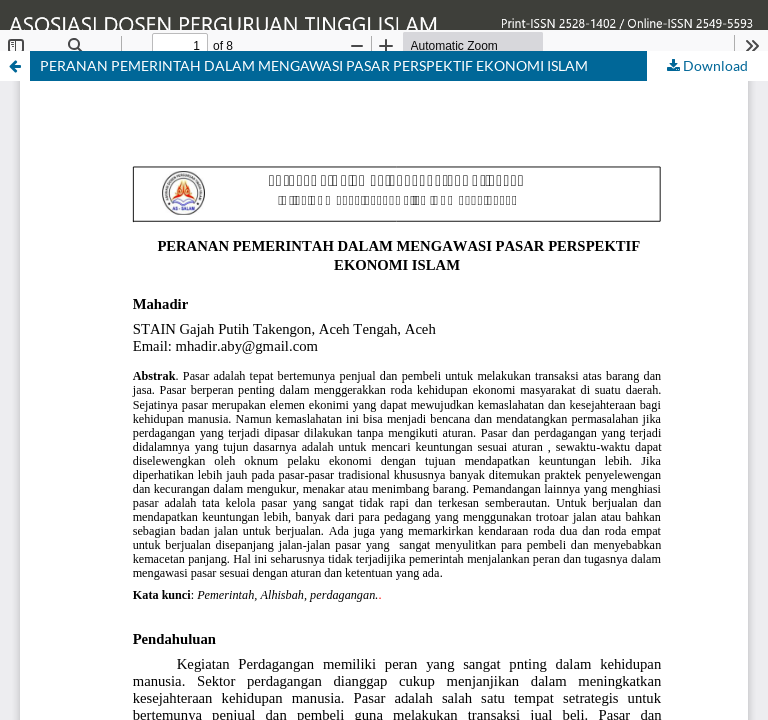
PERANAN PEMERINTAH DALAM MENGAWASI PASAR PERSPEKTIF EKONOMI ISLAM (314, 65)
